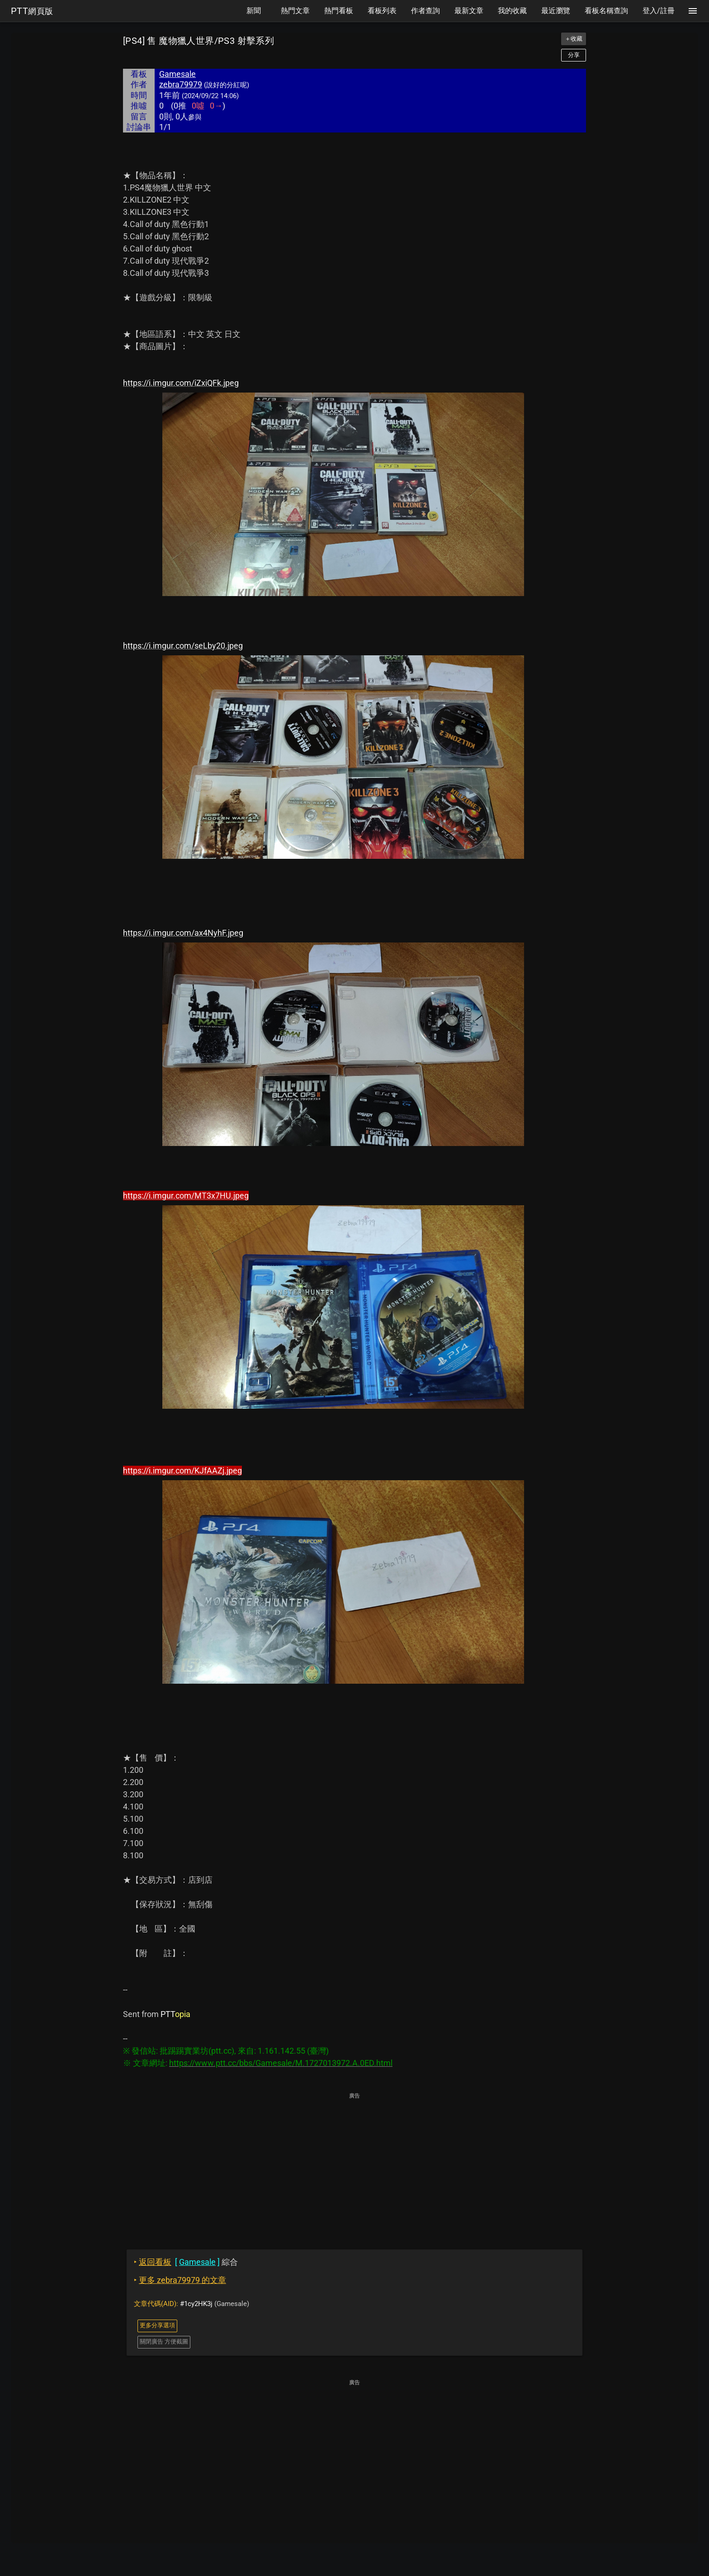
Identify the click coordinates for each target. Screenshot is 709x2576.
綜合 (186, 2262)
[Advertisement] (354, 2164)
